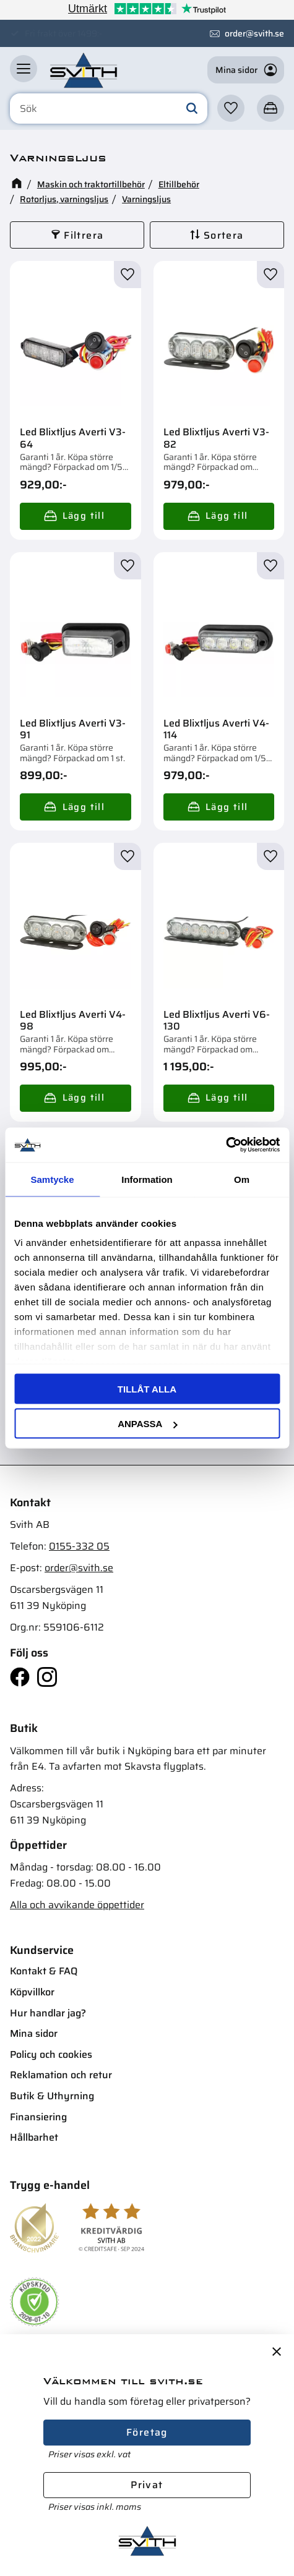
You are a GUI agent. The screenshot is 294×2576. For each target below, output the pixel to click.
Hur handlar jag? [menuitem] (48, 2013)
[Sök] (191, 108)
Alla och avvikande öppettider (77, 1905)
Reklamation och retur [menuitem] (61, 2075)
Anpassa (147, 1423)
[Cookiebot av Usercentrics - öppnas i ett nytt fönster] (225, 1145)
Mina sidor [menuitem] (34, 2033)
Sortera (224, 235)
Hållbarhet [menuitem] (34, 2137)
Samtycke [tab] (52, 1179)
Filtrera (83, 235)
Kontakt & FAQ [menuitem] (43, 1971)
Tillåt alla (147, 1388)
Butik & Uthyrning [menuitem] (52, 2096)
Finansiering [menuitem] (38, 2117)
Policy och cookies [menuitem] (51, 2054)
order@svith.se (254, 33)
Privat (147, 2485)
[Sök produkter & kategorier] (108, 108)
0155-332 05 (79, 1546)
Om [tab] (241, 1179)
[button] (23, 68)
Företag (147, 2432)
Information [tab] (147, 1179)
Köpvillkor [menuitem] (32, 1992)
